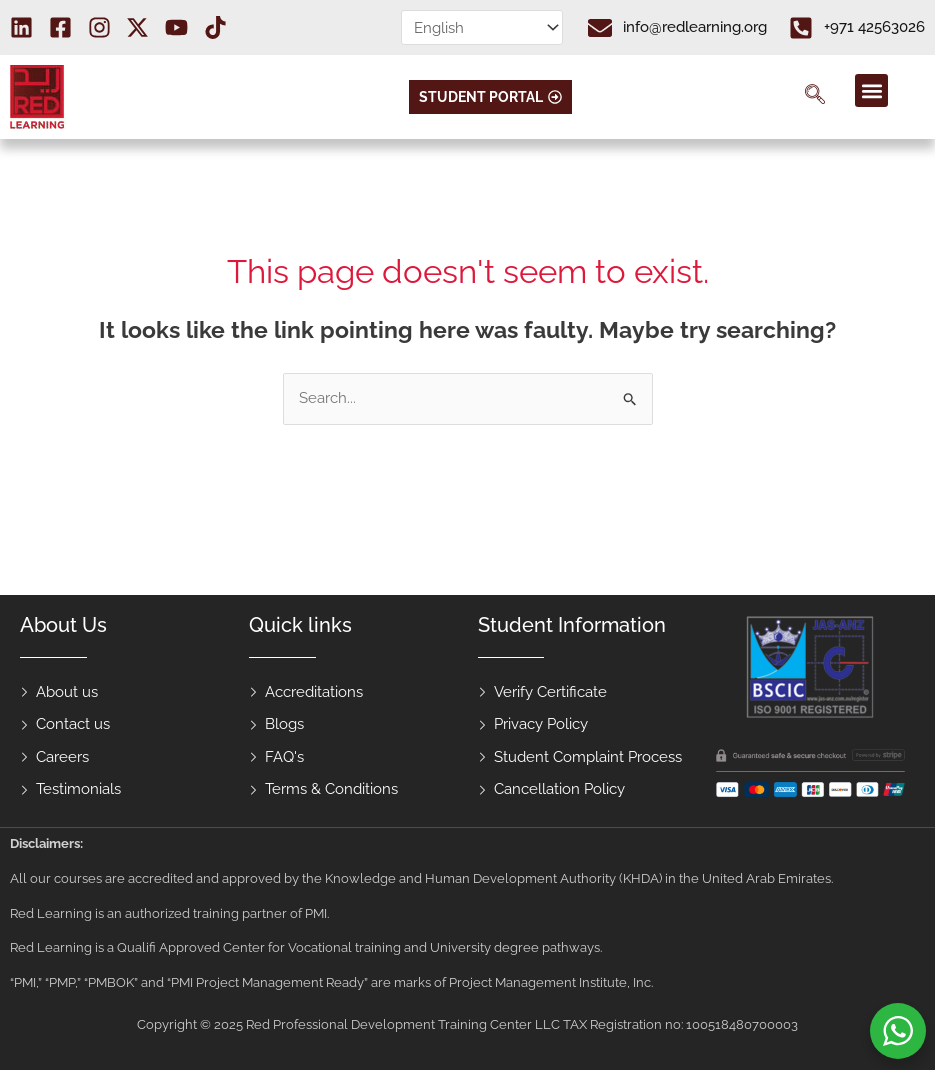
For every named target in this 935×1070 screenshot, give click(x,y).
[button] (871, 90)
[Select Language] (482, 27)
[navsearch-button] (815, 97)
